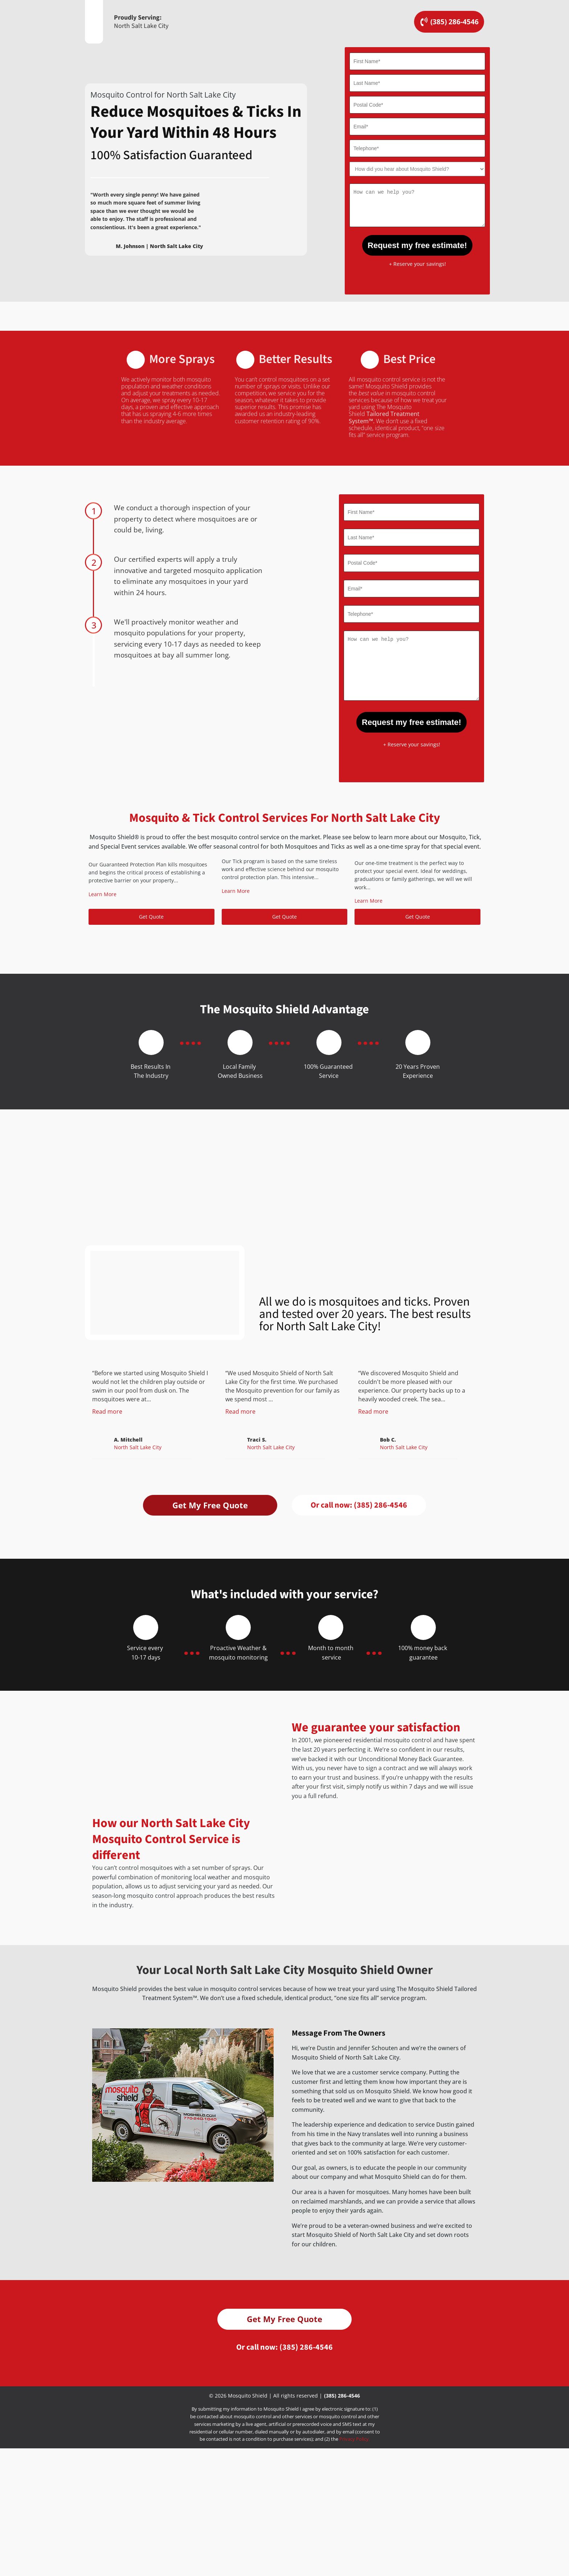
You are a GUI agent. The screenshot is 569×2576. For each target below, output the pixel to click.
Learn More (102, 894)
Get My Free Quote (210, 1505)
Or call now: (359, 1505)
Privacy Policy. (354, 2467)
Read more (107, 1411)
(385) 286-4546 (342, 2423)
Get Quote (151, 916)
